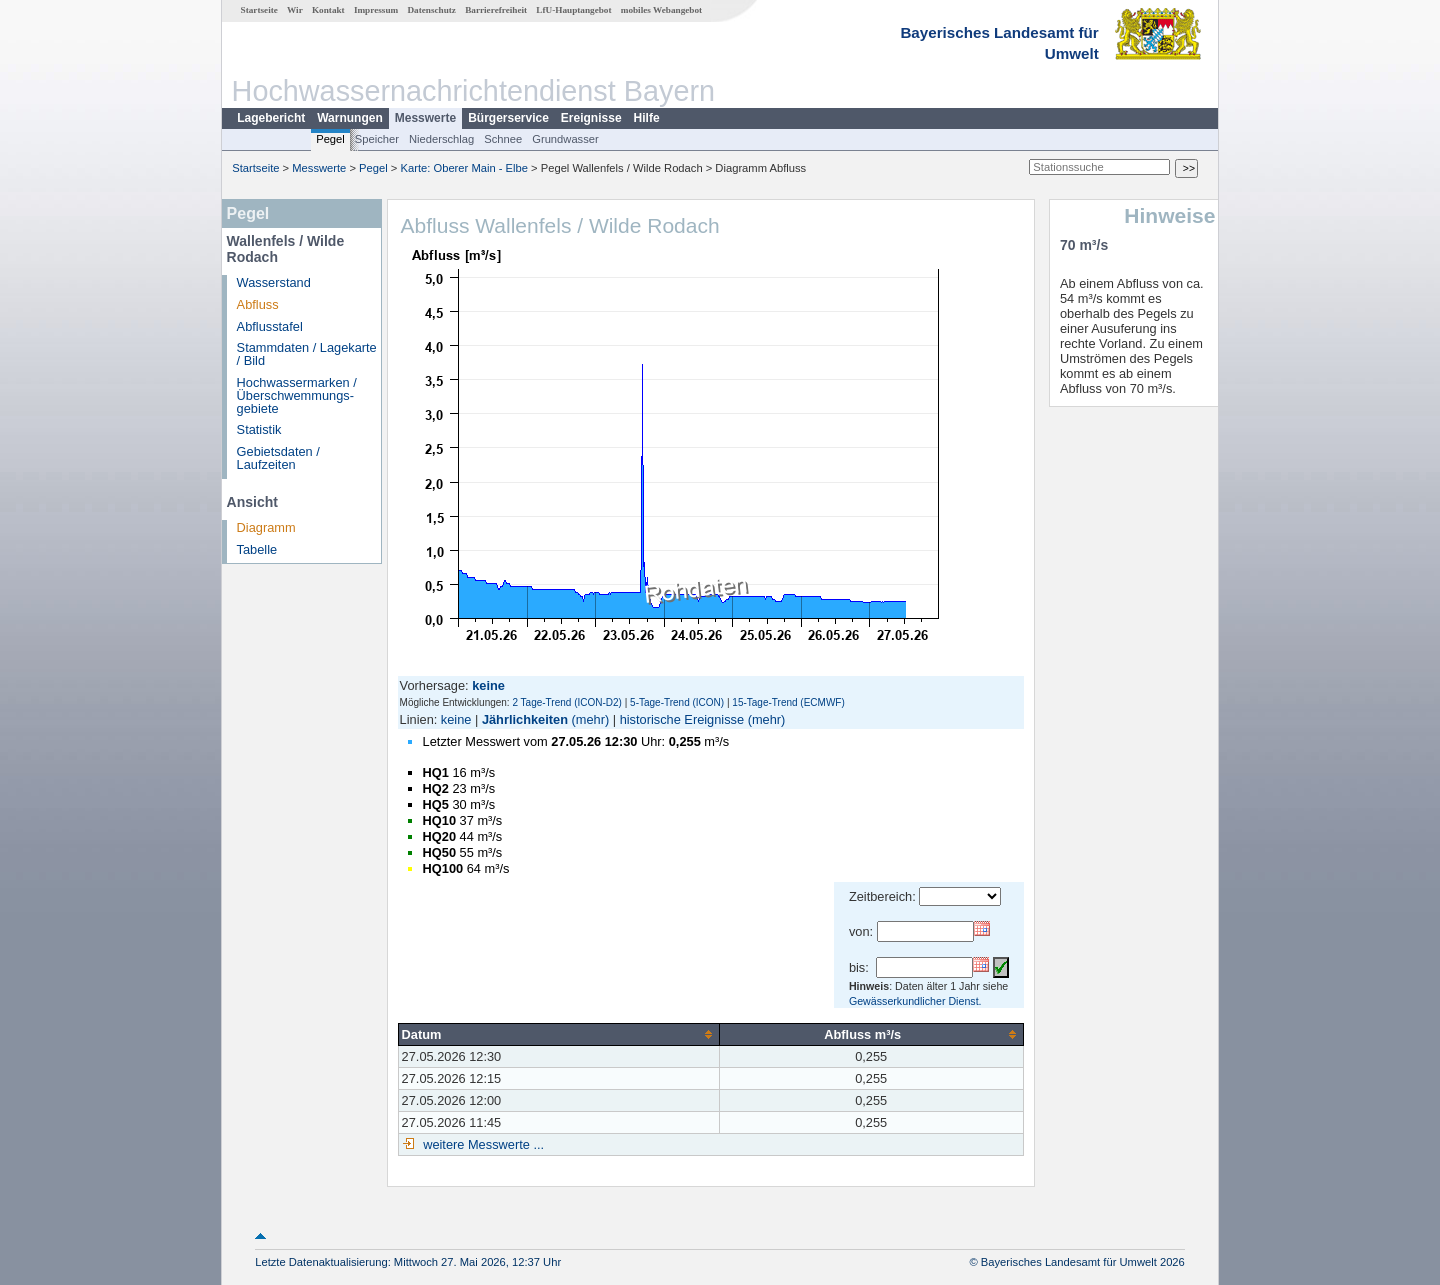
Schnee (503, 139)
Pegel (330, 139)
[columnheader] (558, 1034)
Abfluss (258, 304)
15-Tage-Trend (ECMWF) (788, 702)
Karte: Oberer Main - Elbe (464, 168)
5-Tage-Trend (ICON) (677, 702)
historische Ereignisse (682, 719)
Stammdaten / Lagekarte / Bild (307, 354)
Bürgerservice (508, 118)
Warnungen (350, 118)
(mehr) (591, 719)
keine (456, 719)
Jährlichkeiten (525, 719)
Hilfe (647, 118)
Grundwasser (565, 139)
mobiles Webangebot (661, 10)
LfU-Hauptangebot (573, 10)
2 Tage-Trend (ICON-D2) (566, 702)
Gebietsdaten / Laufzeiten (278, 458)
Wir (295, 10)
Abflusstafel (270, 326)
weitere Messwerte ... (482, 1144)
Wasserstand (274, 282)
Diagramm (266, 527)
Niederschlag (441, 139)
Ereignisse (591, 118)
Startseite (259, 10)
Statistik (259, 429)
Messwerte (425, 118)
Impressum (376, 10)
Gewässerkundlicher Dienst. (915, 1001)
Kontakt (328, 10)
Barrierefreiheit (496, 10)
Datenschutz (431, 10)
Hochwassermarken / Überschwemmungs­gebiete (297, 395)
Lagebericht (271, 118)
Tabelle (257, 549)
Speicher (377, 139)
